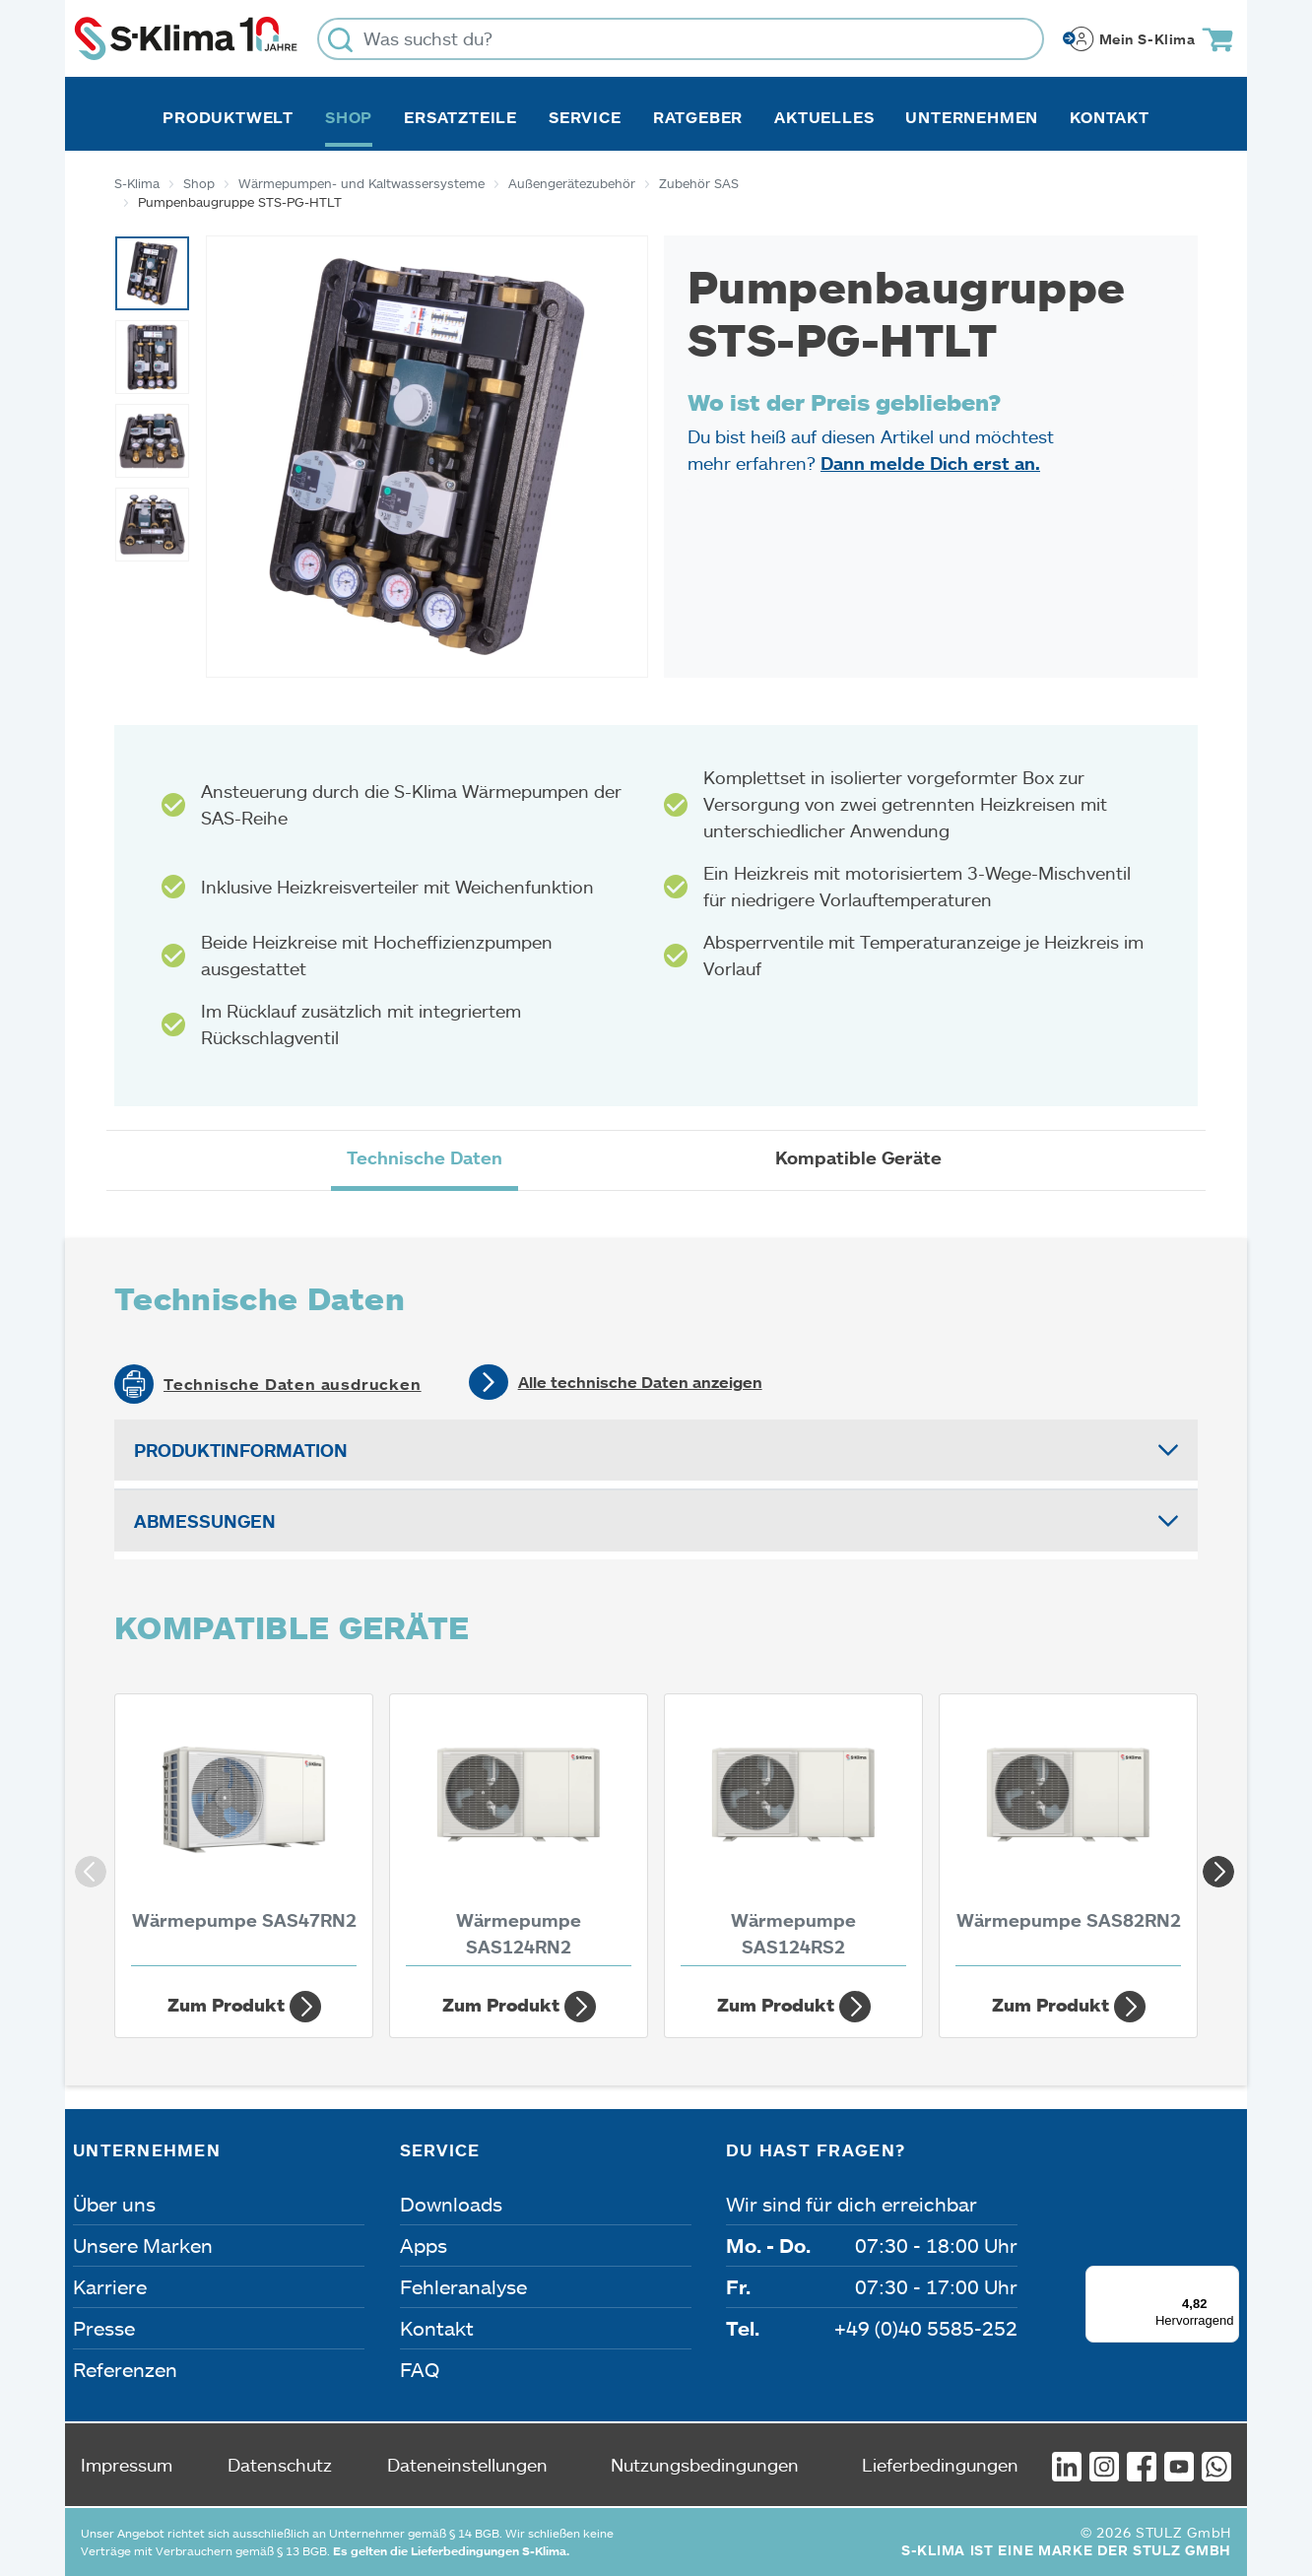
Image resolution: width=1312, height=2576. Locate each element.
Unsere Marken (143, 2245)
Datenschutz (280, 2465)
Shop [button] (348, 117)
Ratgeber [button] (698, 117)
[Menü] (1227, 2277)
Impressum (126, 2465)
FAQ (419, 2369)
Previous (85, 1866)
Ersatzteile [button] (460, 117)
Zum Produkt (244, 2006)
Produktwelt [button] (228, 117)
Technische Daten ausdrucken (293, 1384)
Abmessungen (205, 1521)
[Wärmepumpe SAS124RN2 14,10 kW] (518, 1835)
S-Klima (137, 183)
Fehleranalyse (463, 2286)
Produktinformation (241, 1450)
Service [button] (585, 117)
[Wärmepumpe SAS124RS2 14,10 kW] (793, 1835)
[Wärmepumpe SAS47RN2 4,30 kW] (243, 1835)
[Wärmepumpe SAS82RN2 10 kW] (1068, 1835)
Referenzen (125, 2369)
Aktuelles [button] (824, 117)
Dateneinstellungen (467, 2465)
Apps (423, 2245)
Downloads (451, 2203)
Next (1212, 1866)
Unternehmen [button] (971, 117)
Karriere (110, 2286)
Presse (104, 2328)
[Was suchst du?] (680, 39)
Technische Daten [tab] (424, 1157)
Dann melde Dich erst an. (930, 463)
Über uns (114, 2203)
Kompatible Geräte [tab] (858, 1157)
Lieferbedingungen (940, 2465)
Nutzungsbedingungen (705, 2465)
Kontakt (1109, 117)
